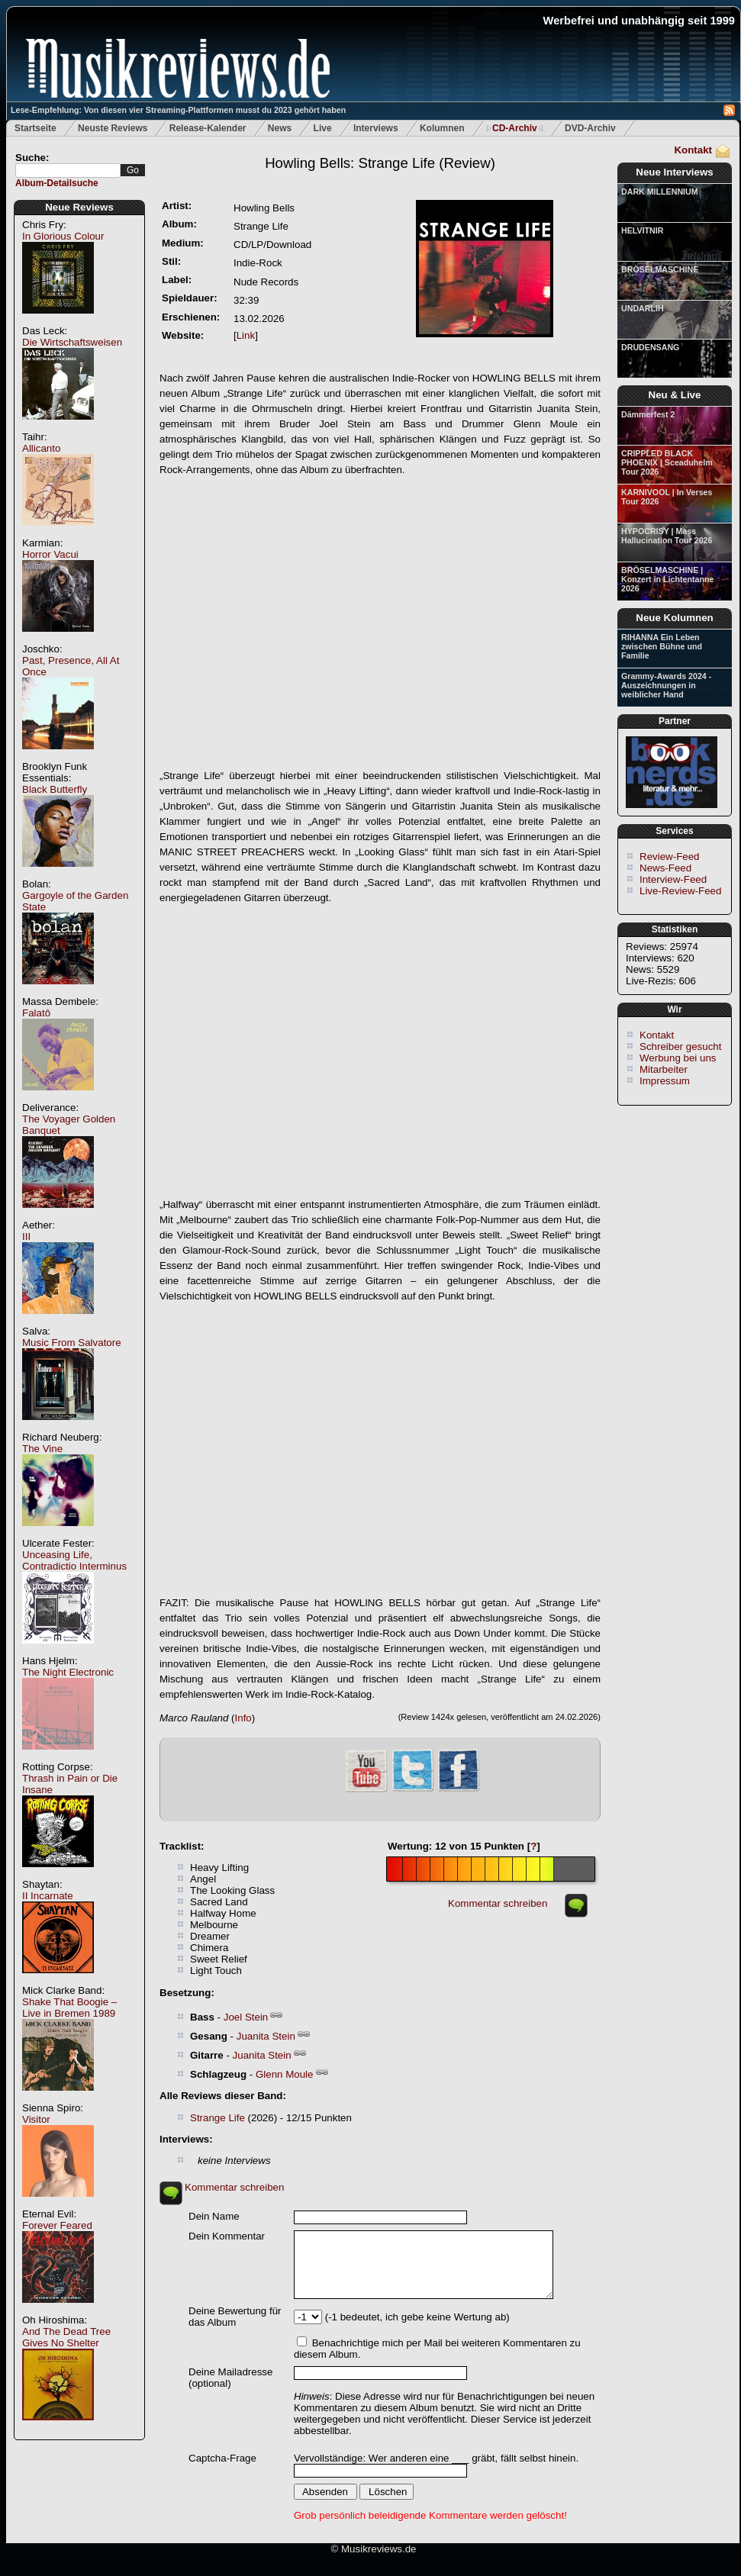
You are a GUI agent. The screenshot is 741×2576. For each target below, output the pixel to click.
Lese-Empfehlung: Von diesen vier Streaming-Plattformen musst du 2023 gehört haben (178, 109)
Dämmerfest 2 (648, 414)
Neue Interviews (674, 172)
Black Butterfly (54, 789)
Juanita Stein (266, 2036)
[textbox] (68, 170)
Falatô (36, 1013)
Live (323, 128)
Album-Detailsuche (56, 183)
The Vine (42, 1448)
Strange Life (217, 2118)
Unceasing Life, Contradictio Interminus (74, 1560)
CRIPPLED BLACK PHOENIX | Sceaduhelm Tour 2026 (667, 462)
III (26, 1236)
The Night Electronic (68, 1672)
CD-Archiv (514, 128)
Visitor (36, 2119)
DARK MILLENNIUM (659, 191)
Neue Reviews (79, 207)
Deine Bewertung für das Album (235, 2316)
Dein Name (214, 2216)
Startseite (35, 128)
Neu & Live (675, 395)
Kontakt (693, 150)
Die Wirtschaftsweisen (72, 342)
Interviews (375, 128)
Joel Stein (246, 2017)
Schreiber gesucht (680, 1046)
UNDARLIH (642, 308)
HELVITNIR (642, 230)
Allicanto (41, 448)
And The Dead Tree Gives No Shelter (66, 2337)
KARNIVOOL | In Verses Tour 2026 (666, 497)
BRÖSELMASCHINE (659, 269)
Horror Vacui (50, 554)
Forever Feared (57, 2225)
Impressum (665, 1081)
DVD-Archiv (590, 128)
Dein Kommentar (226, 2236)
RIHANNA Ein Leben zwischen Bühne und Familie (661, 646)
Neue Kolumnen (674, 617)
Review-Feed (670, 856)
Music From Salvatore (71, 1342)
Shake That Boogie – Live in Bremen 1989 (69, 2007)
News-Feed (665, 868)
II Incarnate (47, 1895)
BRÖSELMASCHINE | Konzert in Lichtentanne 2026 (667, 579)
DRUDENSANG (650, 347)
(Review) (380, 163)
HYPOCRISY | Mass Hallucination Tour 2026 (666, 535)
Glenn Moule (285, 2074)
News (280, 128)
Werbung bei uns (678, 1058)
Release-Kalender (207, 128)
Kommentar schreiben (497, 1903)
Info (243, 1718)
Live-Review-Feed (680, 891)
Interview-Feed (673, 879)
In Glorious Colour (63, 236)
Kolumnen (442, 128)
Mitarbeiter (664, 1069)
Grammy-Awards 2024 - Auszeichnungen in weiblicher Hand (666, 685)
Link (246, 335)
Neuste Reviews (112, 128)
